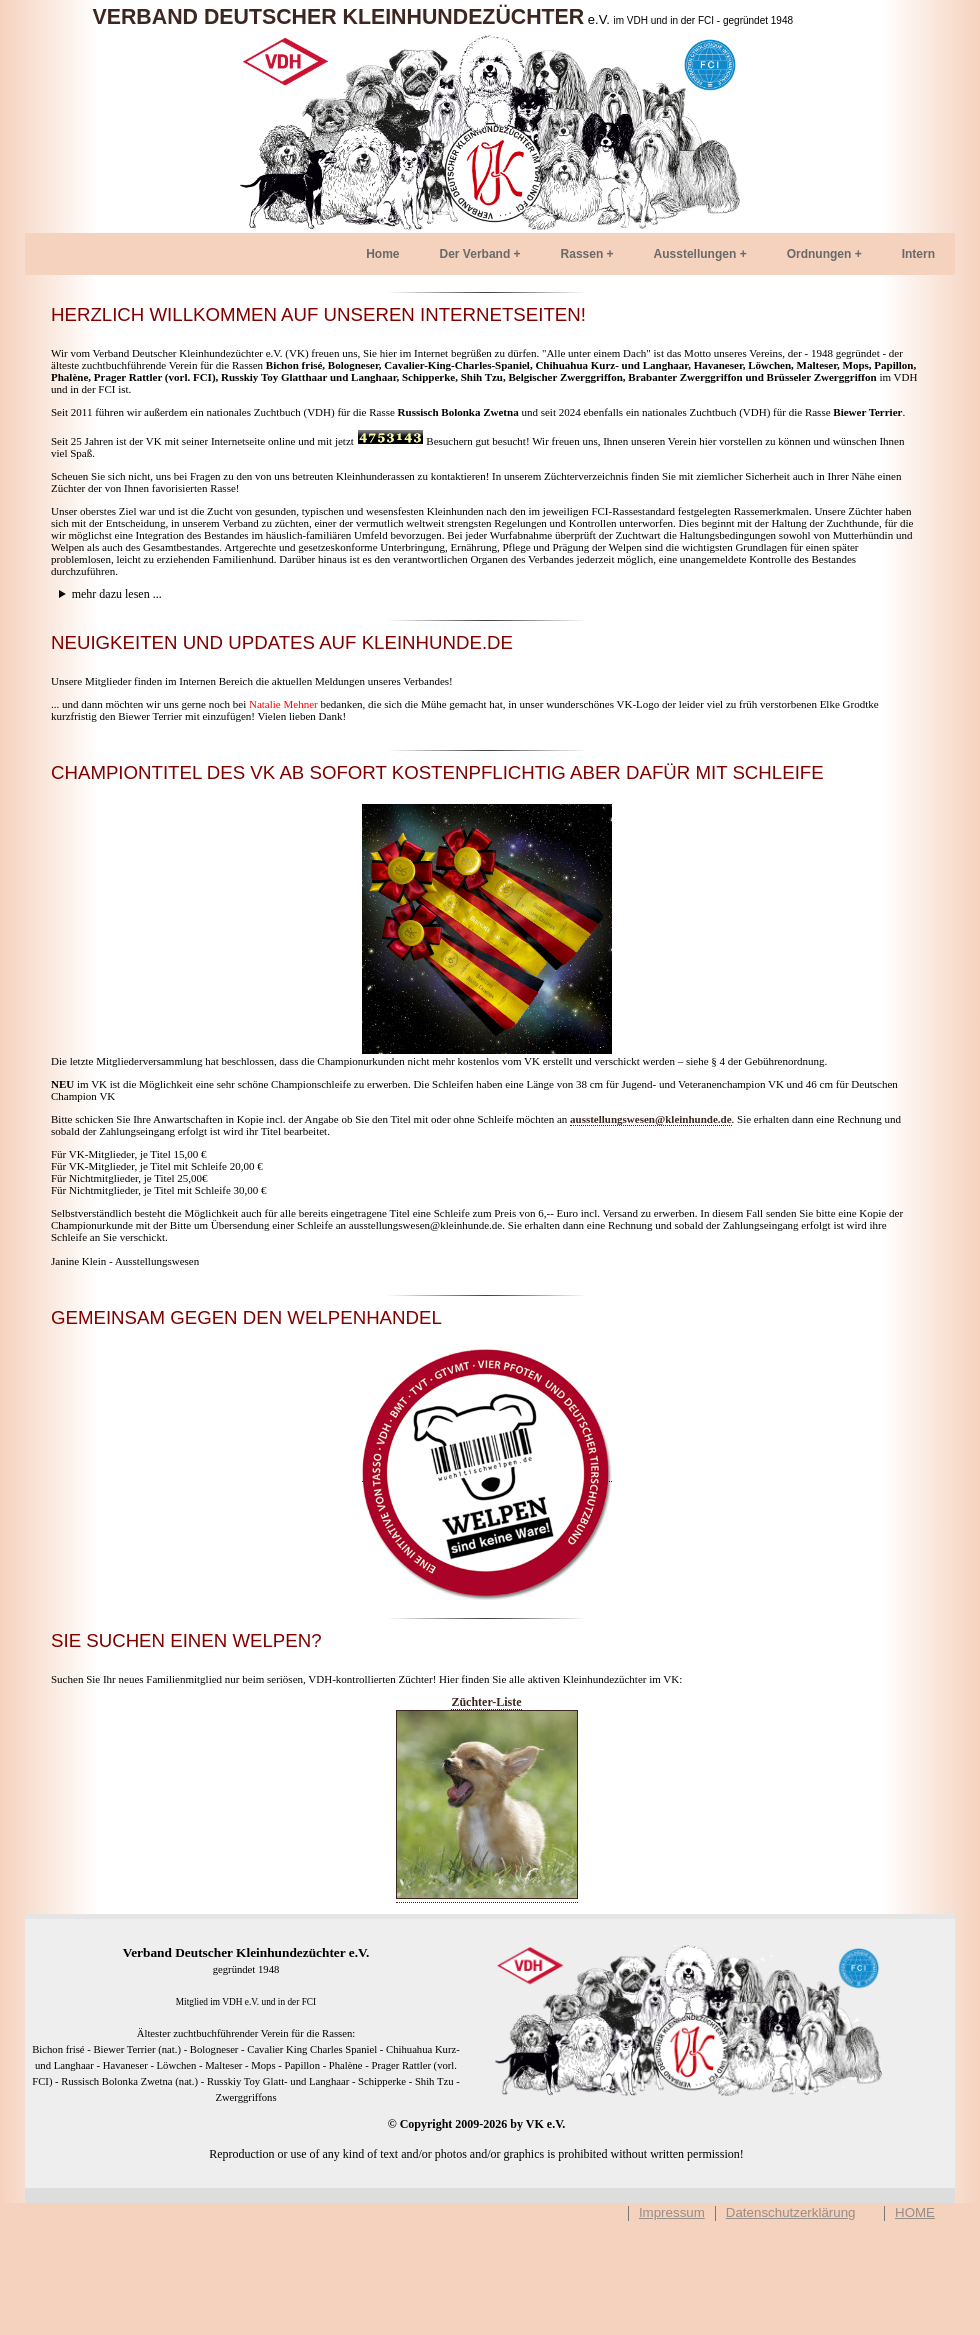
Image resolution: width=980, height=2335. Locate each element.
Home (382, 254)
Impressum (672, 2213)
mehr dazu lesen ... (117, 594)
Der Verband (475, 254)
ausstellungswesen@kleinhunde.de (651, 1119)
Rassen (582, 254)
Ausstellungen (695, 254)
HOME (915, 2213)
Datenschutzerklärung (791, 2213)
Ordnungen (819, 254)
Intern (918, 254)
